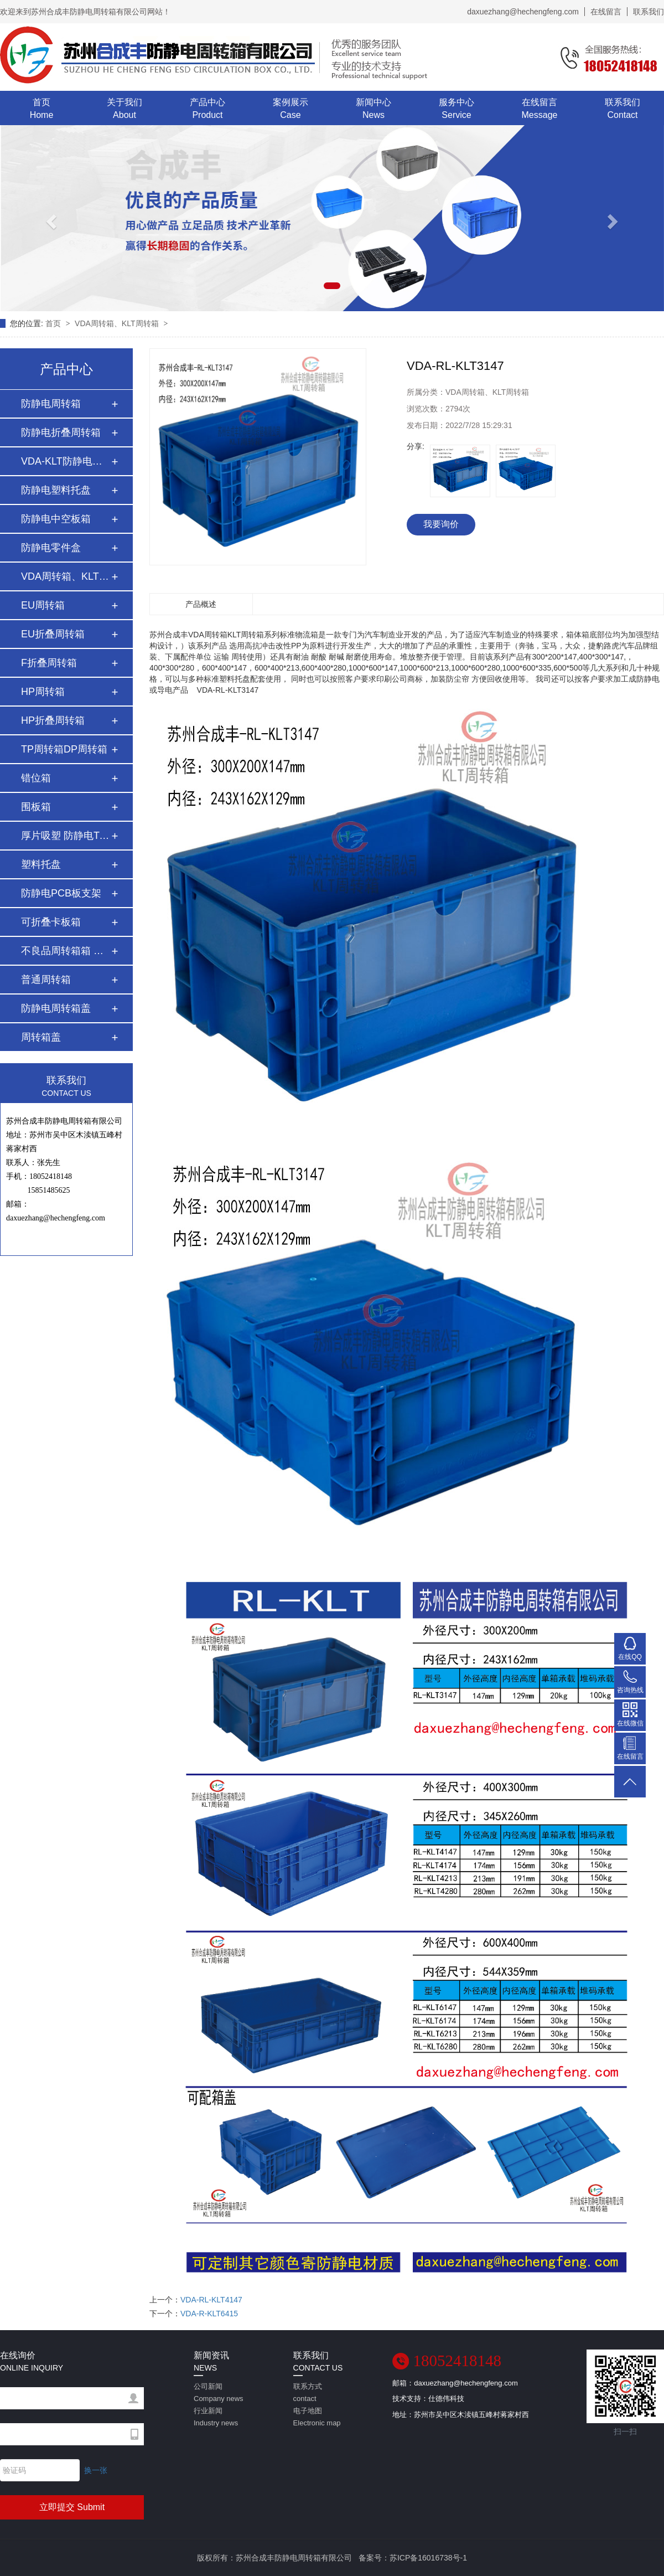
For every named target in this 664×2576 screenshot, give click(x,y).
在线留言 (605, 11)
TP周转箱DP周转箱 (64, 749)
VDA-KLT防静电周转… (66, 461)
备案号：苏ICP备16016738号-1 (413, 2557)
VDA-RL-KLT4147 (211, 2299)
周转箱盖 (41, 1037)
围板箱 (36, 806)
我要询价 (441, 524)
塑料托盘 (41, 864)
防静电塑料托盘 (56, 490)
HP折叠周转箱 (53, 720)
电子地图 (318, 2418)
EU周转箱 (43, 605)
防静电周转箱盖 (56, 1008)
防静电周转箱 (51, 403)
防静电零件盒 (51, 547)
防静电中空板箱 (56, 518)
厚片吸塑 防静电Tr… (66, 835)
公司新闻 (218, 2393)
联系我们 (648, 11)
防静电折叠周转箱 (61, 432)
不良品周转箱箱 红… (66, 950)
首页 (54, 323)
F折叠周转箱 (49, 662)
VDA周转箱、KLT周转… (66, 576)
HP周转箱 (43, 691)
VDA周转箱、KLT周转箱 (117, 323)
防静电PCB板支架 (61, 893)
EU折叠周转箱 (53, 634)
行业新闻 (218, 2418)
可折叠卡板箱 (51, 922)
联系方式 (318, 2393)
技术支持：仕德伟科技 (428, 2398)
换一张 (95, 2470)
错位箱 (36, 778)
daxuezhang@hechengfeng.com (523, 11)
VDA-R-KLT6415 (209, 2313)
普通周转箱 (46, 979)
